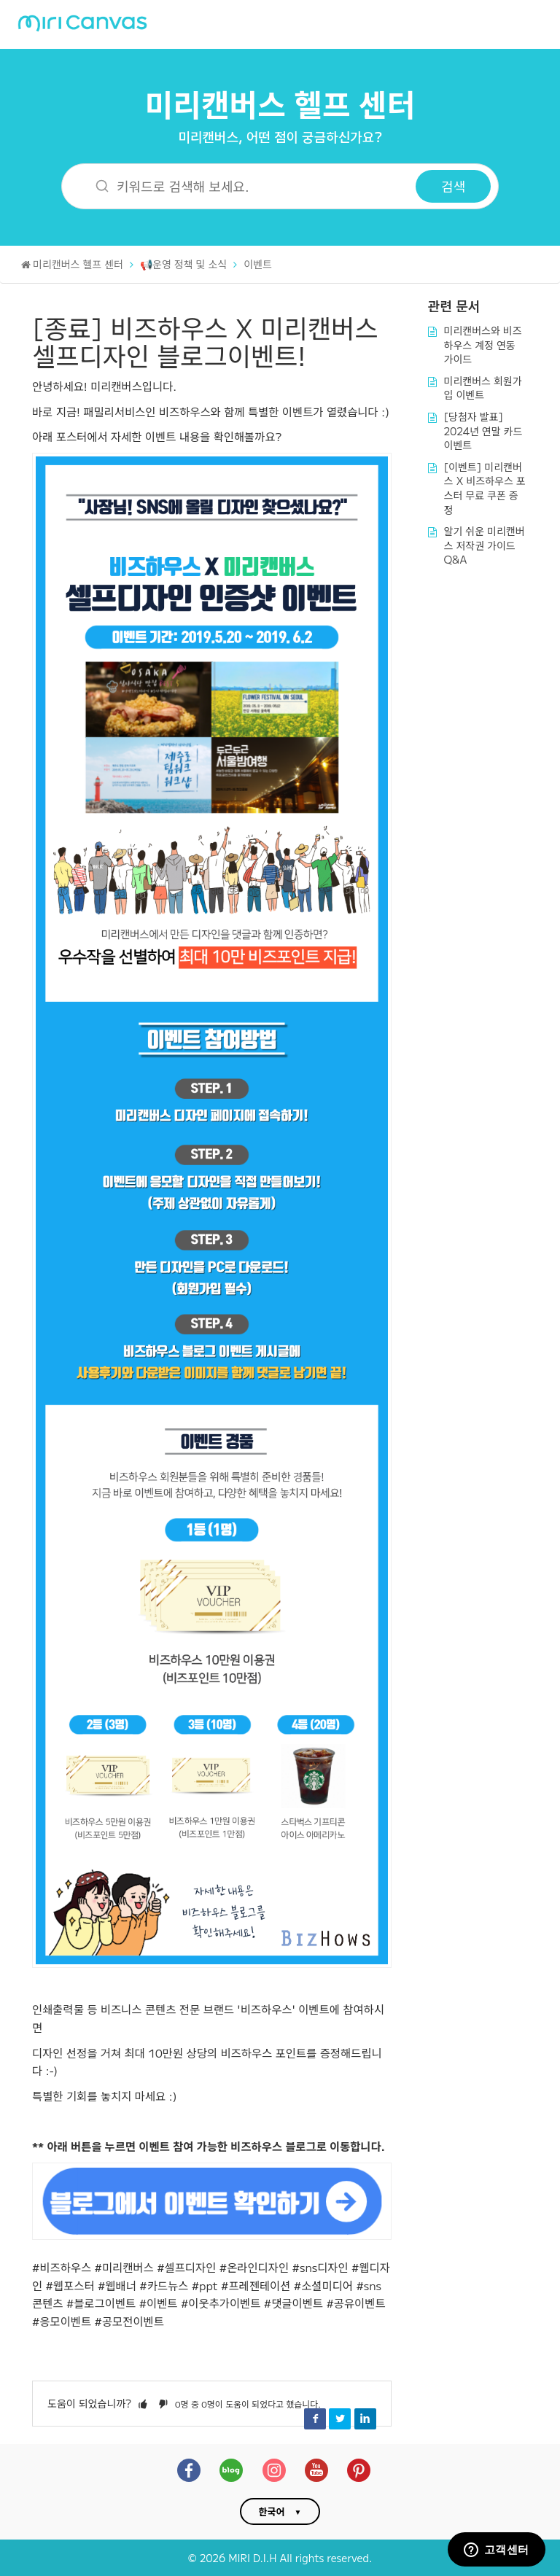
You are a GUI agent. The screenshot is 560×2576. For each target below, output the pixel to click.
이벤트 (258, 264)
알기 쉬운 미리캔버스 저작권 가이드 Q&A (484, 545)
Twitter (340, 2418)
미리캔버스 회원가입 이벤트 (483, 387)
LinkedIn (365, 2418)
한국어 (272, 2511)
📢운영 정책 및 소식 (183, 264)
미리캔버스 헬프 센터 (280, 103)
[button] (143, 2403)
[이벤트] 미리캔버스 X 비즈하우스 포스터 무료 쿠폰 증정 (485, 488)
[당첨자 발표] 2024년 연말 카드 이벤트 (483, 430)
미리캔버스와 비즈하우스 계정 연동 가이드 (483, 344)
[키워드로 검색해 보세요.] (248, 186)
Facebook (315, 2418)
